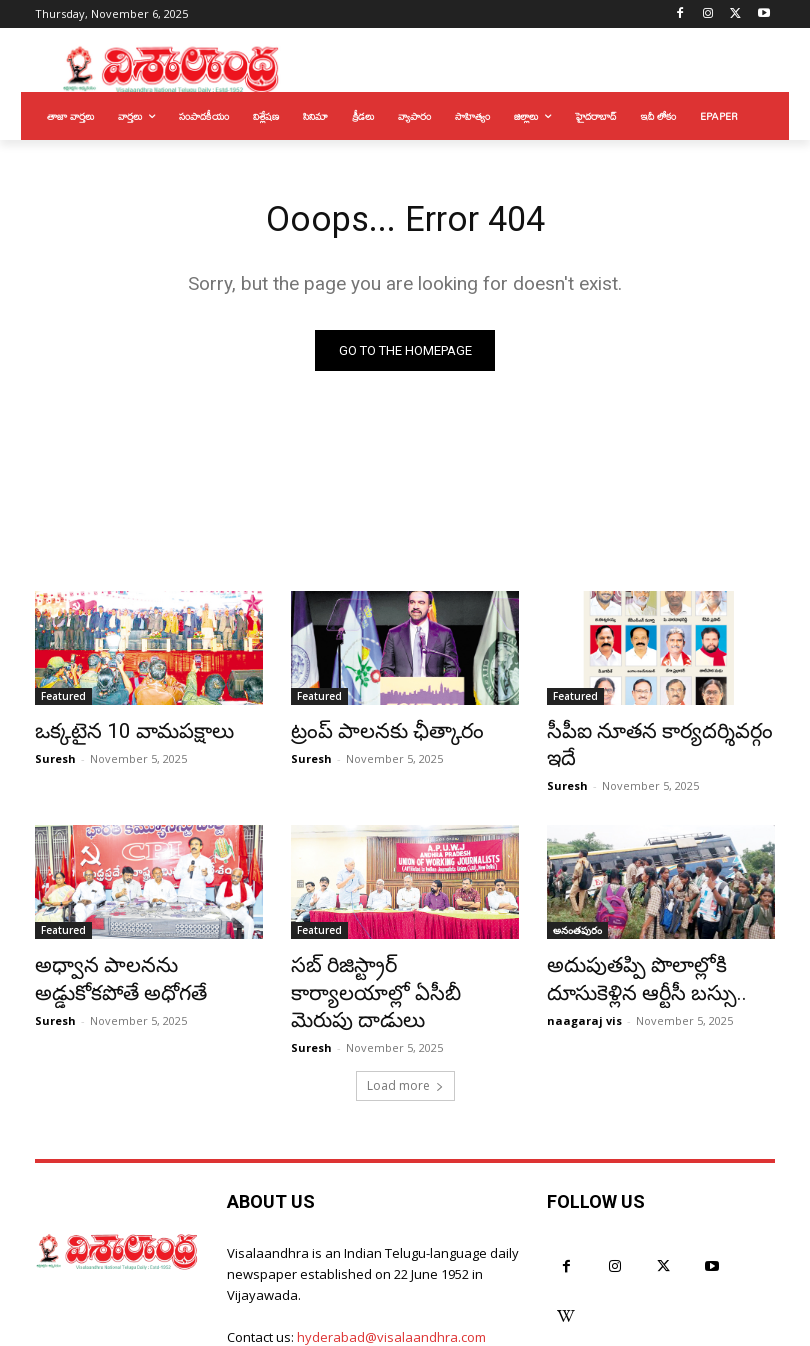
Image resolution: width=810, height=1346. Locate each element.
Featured (63, 701)
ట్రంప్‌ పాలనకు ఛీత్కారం (370, 734)
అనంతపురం (577, 903)
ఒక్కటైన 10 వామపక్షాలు (116, 734)
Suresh (55, 758)
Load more (405, 1020)
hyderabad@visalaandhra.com (391, 1271)
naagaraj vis (584, 982)
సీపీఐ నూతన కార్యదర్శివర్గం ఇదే (652, 734)
